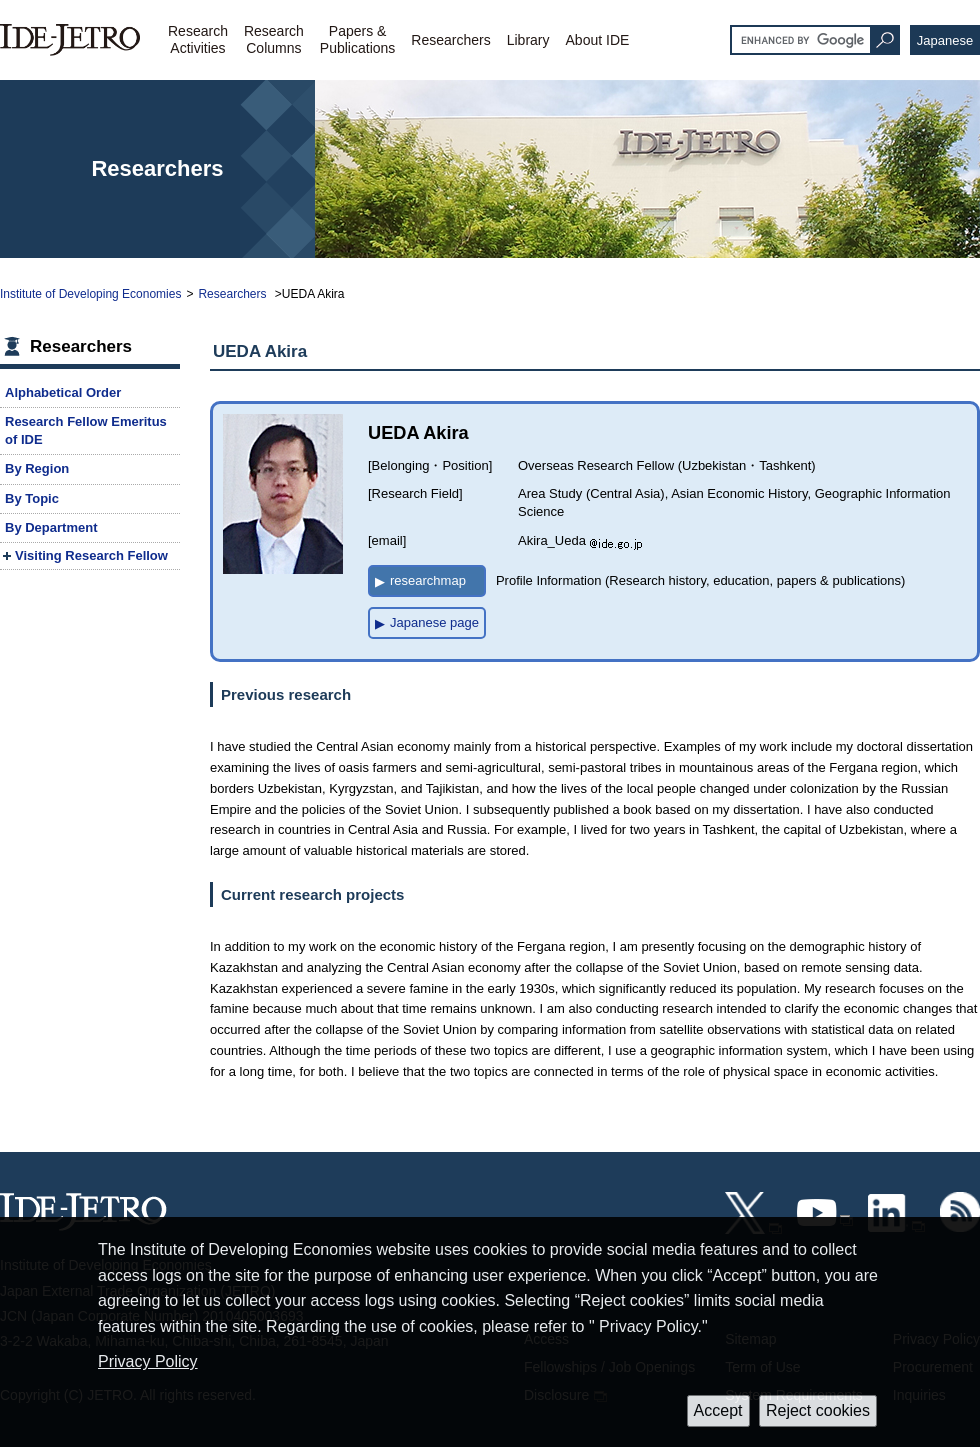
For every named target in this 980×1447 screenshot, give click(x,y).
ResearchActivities (198, 39)
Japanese (945, 40)
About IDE (598, 40)
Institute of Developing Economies (90, 294)
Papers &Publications (358, 39)
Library (528, 40)
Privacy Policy (148, 1361)
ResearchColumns (274, 39)
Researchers (450, 40)
